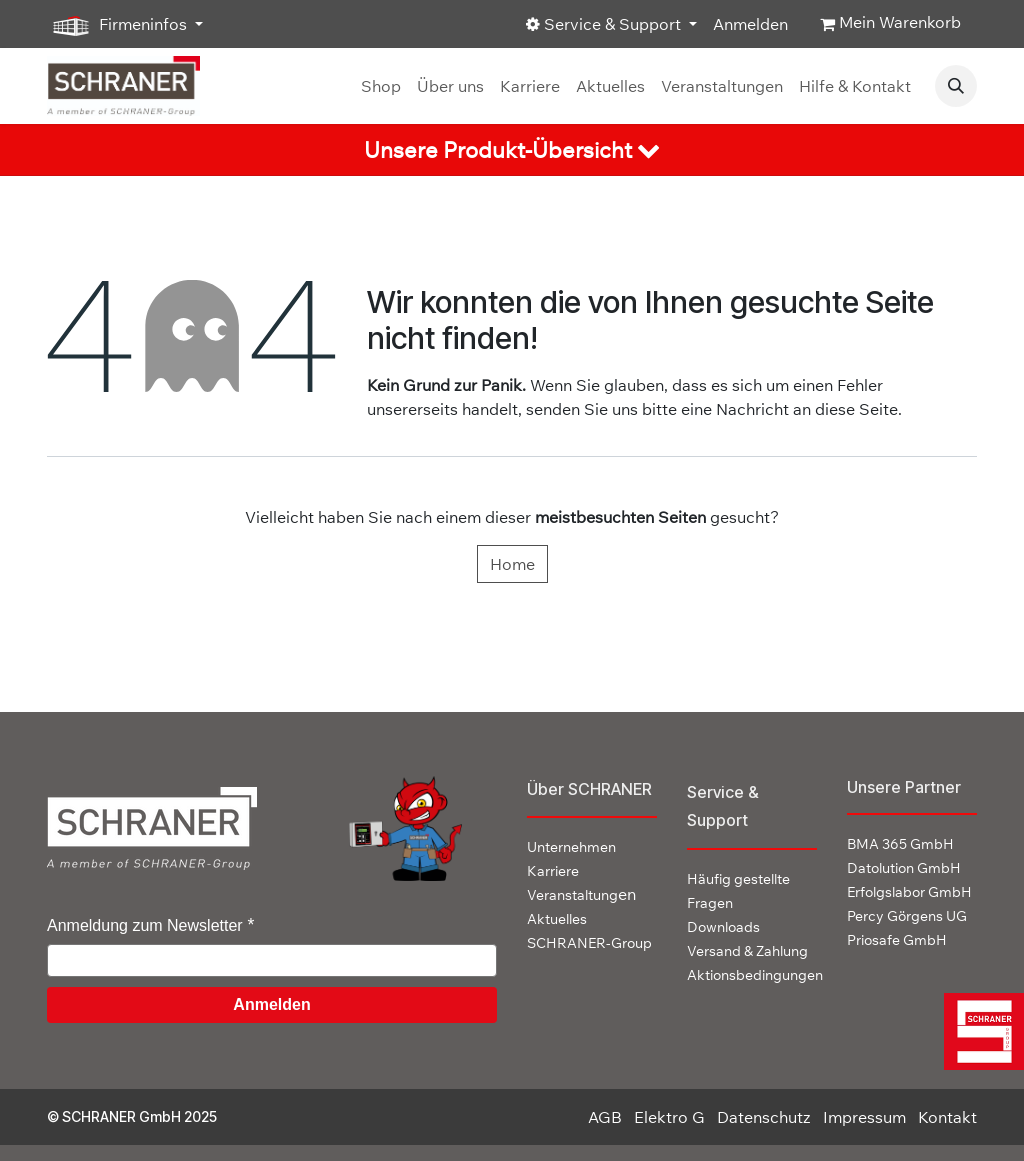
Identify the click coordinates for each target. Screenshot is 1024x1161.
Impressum (864, 1117)
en (581, 894)
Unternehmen (571, 847)
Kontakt (947, 1117)
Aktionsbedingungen (755, 975)
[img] (980, 1031)
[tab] (512, 150)
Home (512, 564)
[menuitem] (381, 86)
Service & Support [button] (605, 24)
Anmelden (750, 24)
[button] (956, 86)
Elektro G (669, 1117)
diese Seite (856, 409)
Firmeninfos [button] (119, 25)
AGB (605, 1117)
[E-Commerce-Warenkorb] (890, 24)
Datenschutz (764, 1117)
